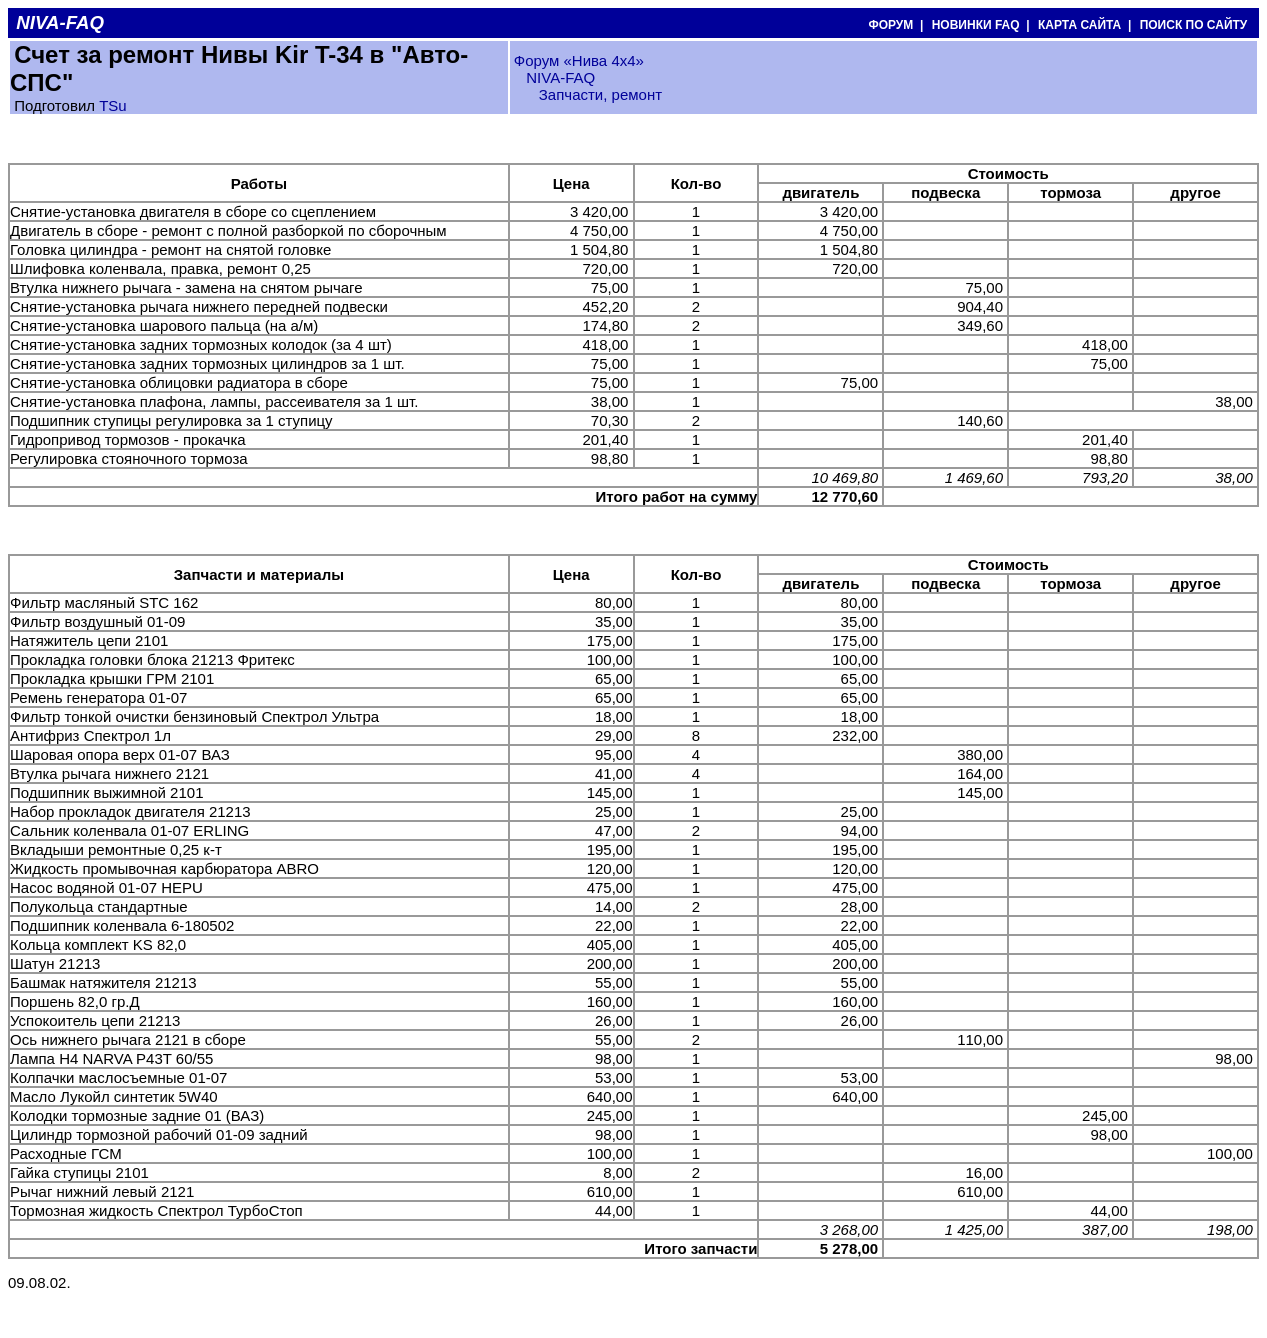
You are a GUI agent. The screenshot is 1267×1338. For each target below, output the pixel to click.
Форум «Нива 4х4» (579, 60)
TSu (113, 105)
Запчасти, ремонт (600, 94)
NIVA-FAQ (560, 77)
